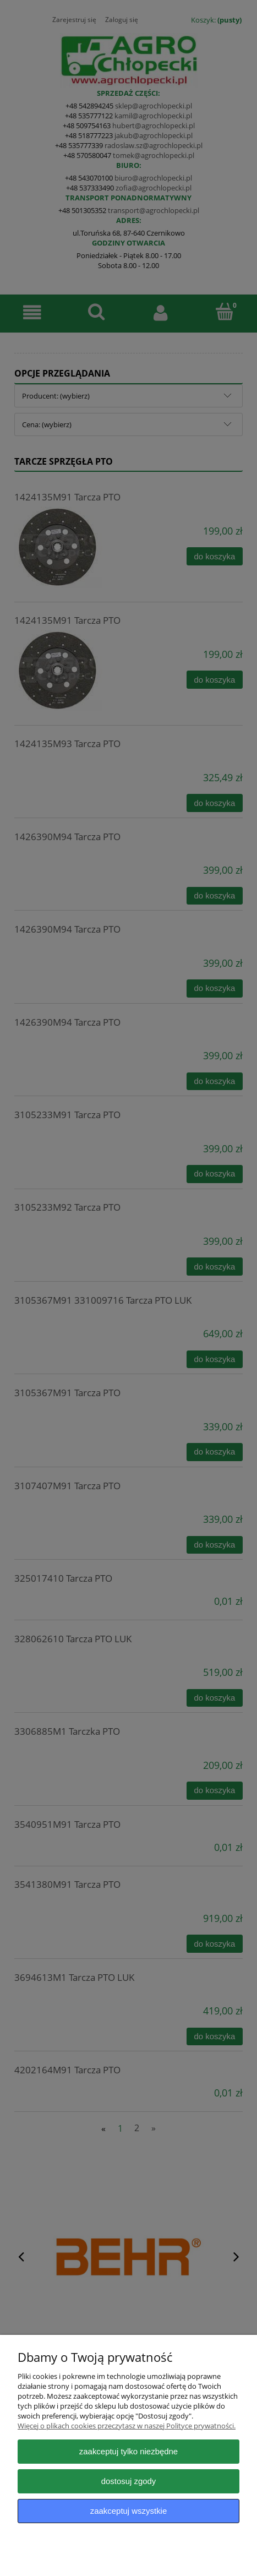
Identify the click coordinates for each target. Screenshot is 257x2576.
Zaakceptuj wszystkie (128, 2510)
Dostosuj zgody (128, 2481)
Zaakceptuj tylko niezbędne (128, 2451)
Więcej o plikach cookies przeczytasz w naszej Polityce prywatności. (127, 2426)
